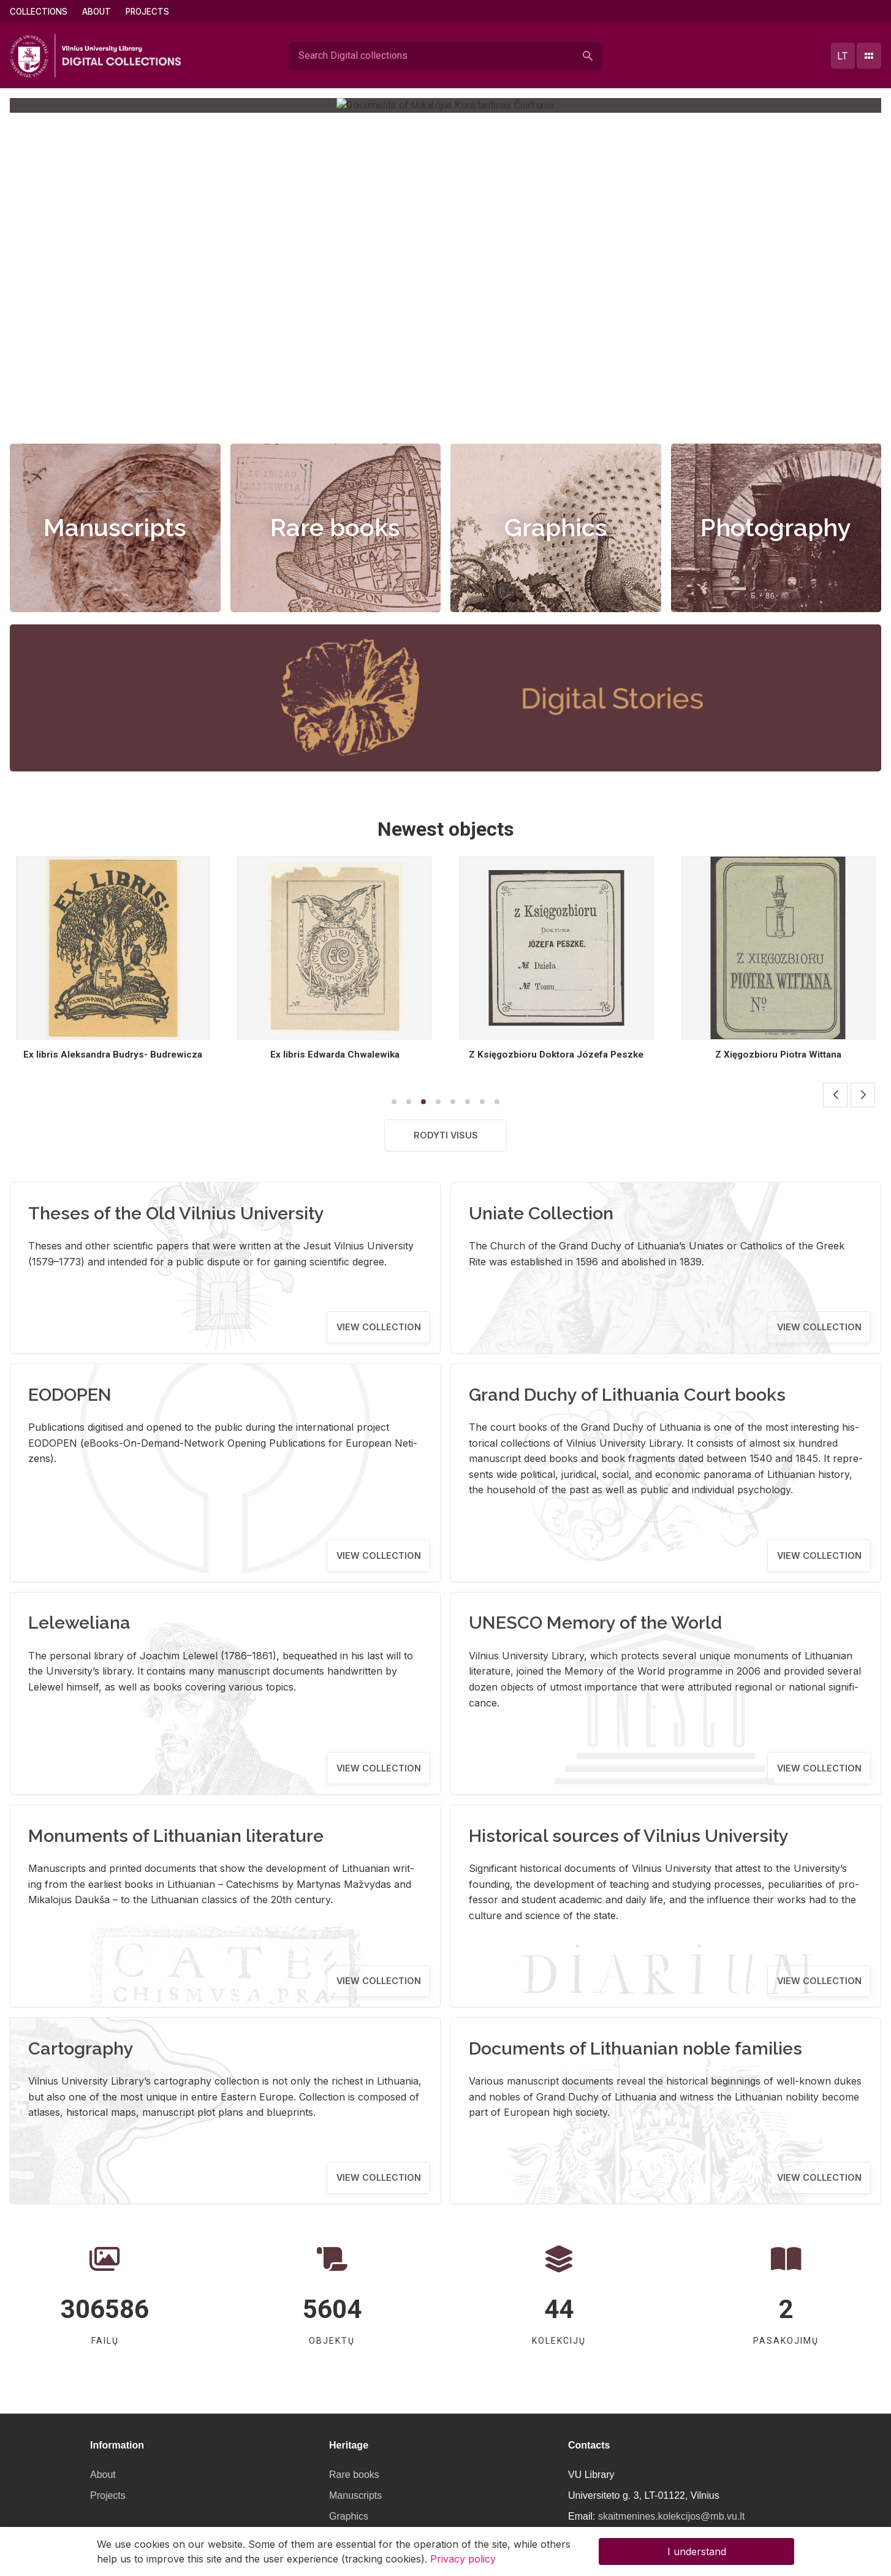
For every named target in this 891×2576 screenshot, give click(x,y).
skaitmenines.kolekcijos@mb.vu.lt (671, 2516)
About (96, 12)
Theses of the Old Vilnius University (176, 1213)
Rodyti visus (446, 1135)
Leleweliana (79, 1622)
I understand (696, 2551)
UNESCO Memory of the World (595, 1622)
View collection (378, 1327)
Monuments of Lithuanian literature (176, 1835)
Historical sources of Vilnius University (629, 1835)
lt (842, 56)
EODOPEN (70, 1394)
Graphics (555, 527)
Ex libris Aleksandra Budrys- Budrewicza (334, 1054)
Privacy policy (463, 2559)
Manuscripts (115, 527)
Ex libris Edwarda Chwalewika (556, 1054)
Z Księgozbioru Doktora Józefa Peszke (778, 1054)
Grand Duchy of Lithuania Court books (627, 1394)
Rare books (335, 527)
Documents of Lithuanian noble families (635, 2048)
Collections (38, 12)
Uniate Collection (541, 1213)
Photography (775, 527)
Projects (147, 12)
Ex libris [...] (113, 1054)
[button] (433, 416)
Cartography (81, 2048)
